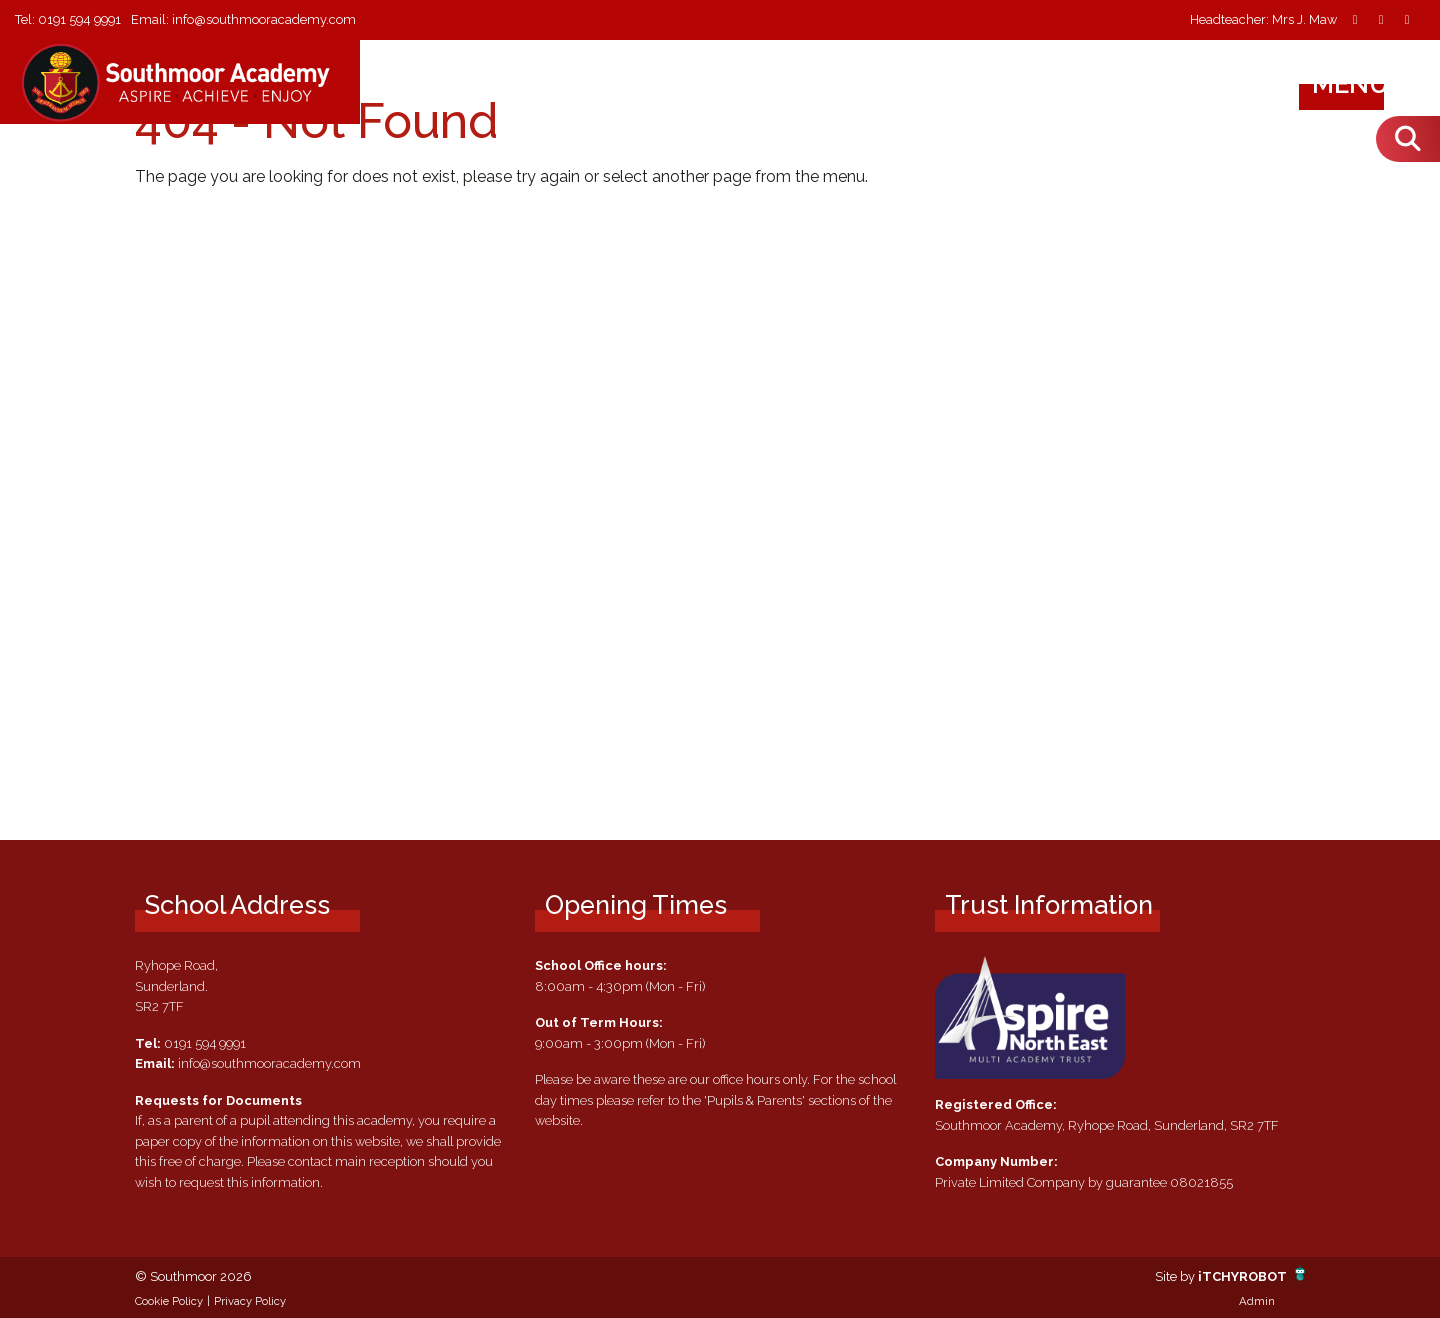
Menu (1369, 84)
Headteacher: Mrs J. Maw (1263, 20)
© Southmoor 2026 (193, 1276)
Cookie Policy (169, 1301)
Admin (1257, 1301)
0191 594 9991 (79, 19)
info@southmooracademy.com (264, 19)
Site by (1176, 1276)
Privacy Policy (250, 1301)
